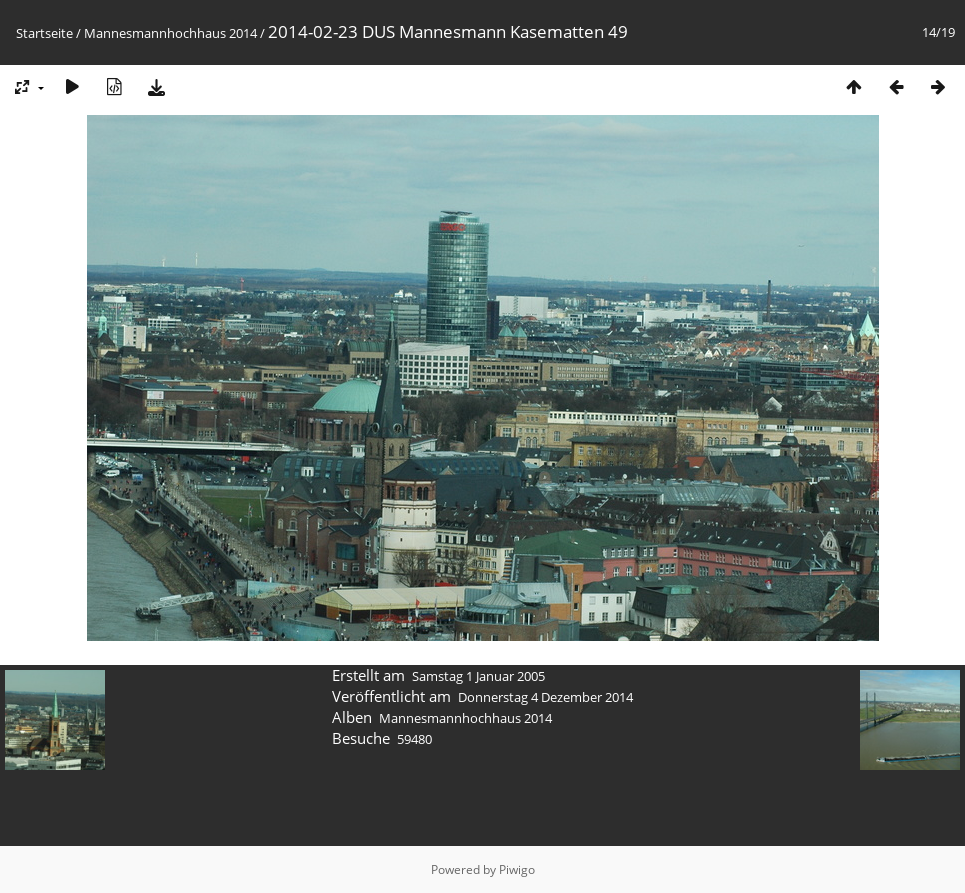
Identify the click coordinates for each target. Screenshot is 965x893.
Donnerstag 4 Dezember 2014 (545, 697)
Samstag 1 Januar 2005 (478, 676)
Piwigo (517, 869)
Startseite (44, 33)
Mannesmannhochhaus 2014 (170, 33)
